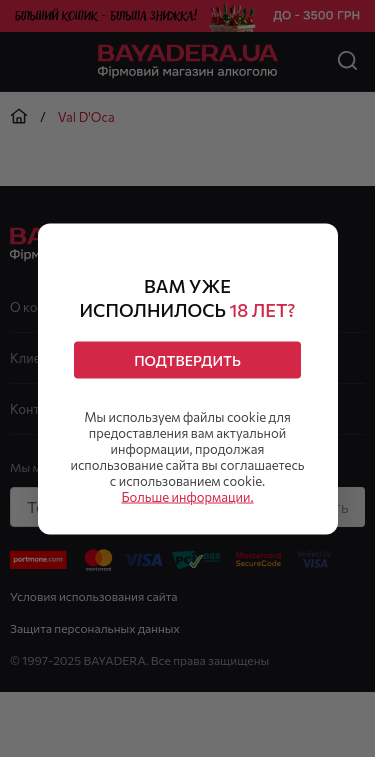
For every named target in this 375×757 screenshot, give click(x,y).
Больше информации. (187, 496)
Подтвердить (187, 359)
